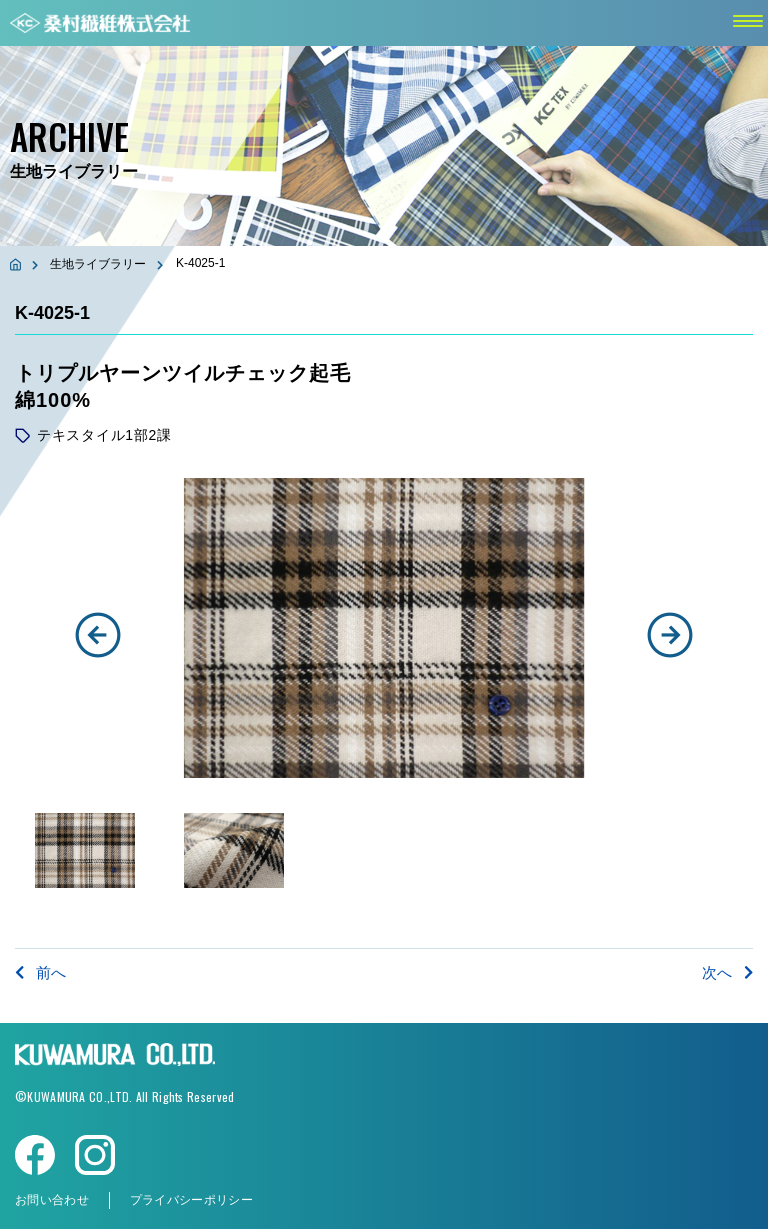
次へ (727, 972)
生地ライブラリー (98, 264)
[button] (98, 635)
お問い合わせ (52, 1200)
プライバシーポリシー (191, 1200)
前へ (40, 972)
